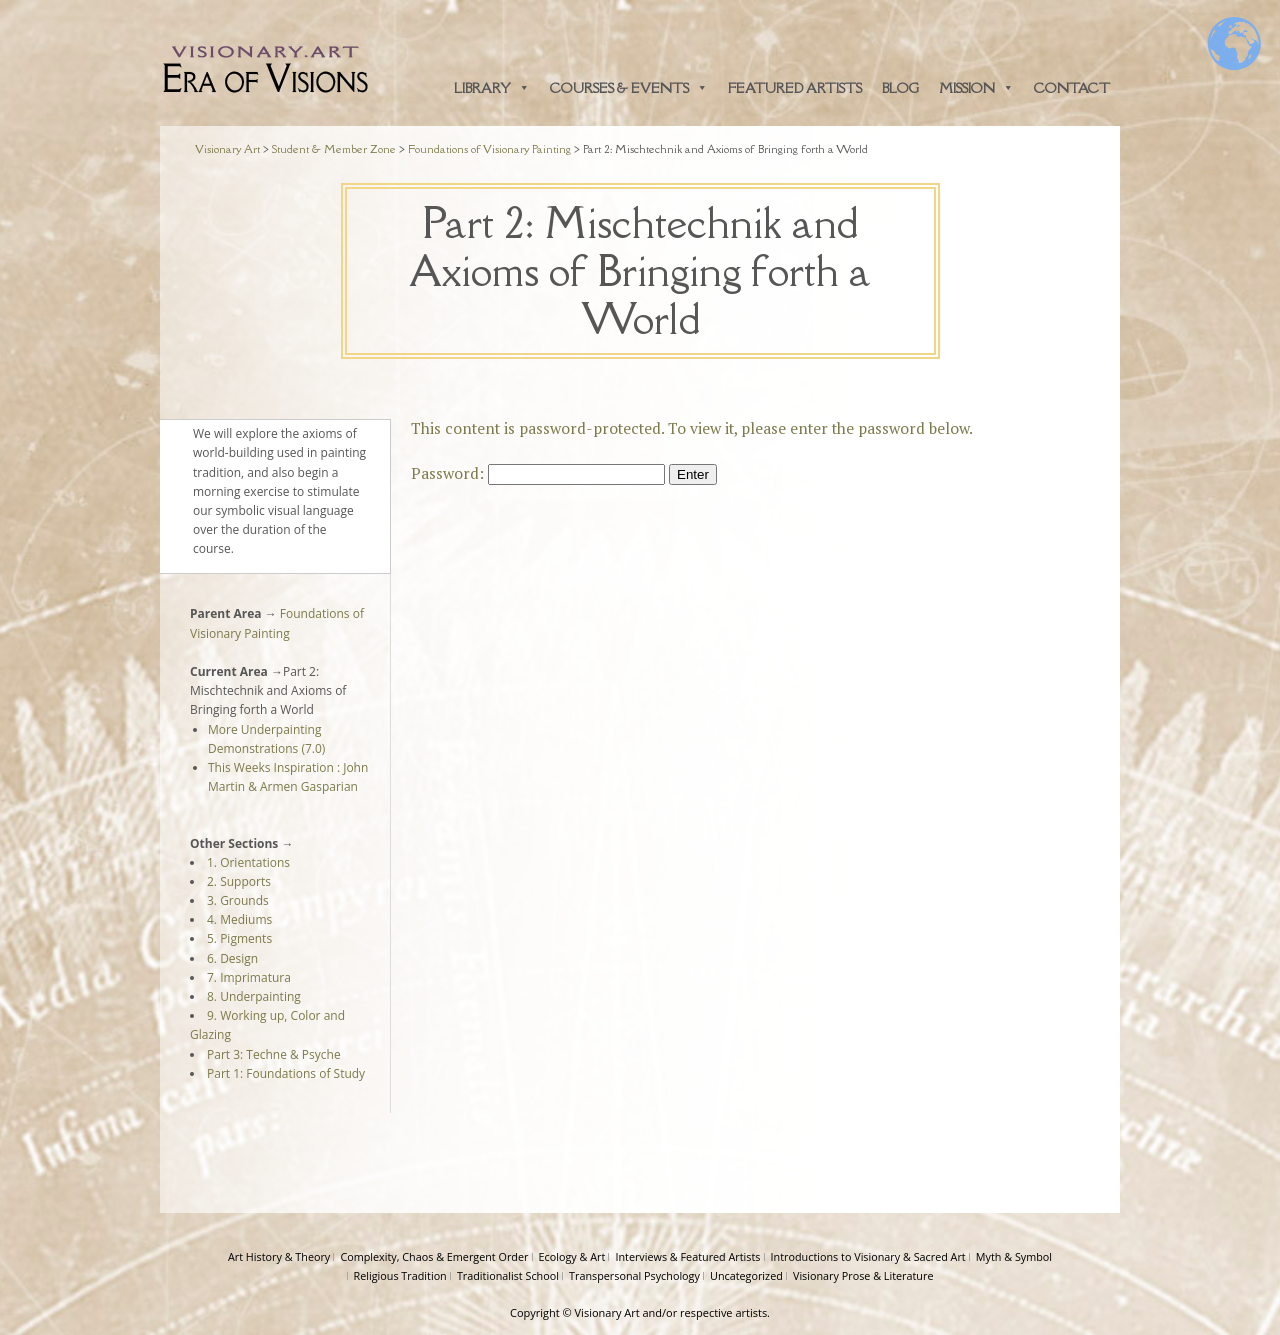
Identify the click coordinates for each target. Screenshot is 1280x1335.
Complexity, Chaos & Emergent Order (434, 1256)
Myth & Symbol (1014, 1256)
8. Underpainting (254, 996)
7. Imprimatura (249, 977)
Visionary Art (607, 1312)
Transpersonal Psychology (634, 1275)
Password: (538, 473)
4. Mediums (239, 919)
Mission (976, 88)
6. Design (232, 958)
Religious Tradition (400, 1275)
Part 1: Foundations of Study (286, 1073)
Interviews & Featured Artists (687, 1256)
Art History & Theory (279, 1256)
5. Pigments (239, 938)
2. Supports (239, 881)
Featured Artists (795, 88)
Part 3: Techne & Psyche (274, 1054)
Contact (1072, 88)
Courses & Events (629, 88)
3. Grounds (238, 900)
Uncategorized (746, 1275)
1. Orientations (248, 862)
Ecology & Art (572, 1256)
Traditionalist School (508, 1275)
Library (492, 88)
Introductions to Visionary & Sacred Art (868, 1256)
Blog (900, 88)
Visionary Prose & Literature (863, 1275)
